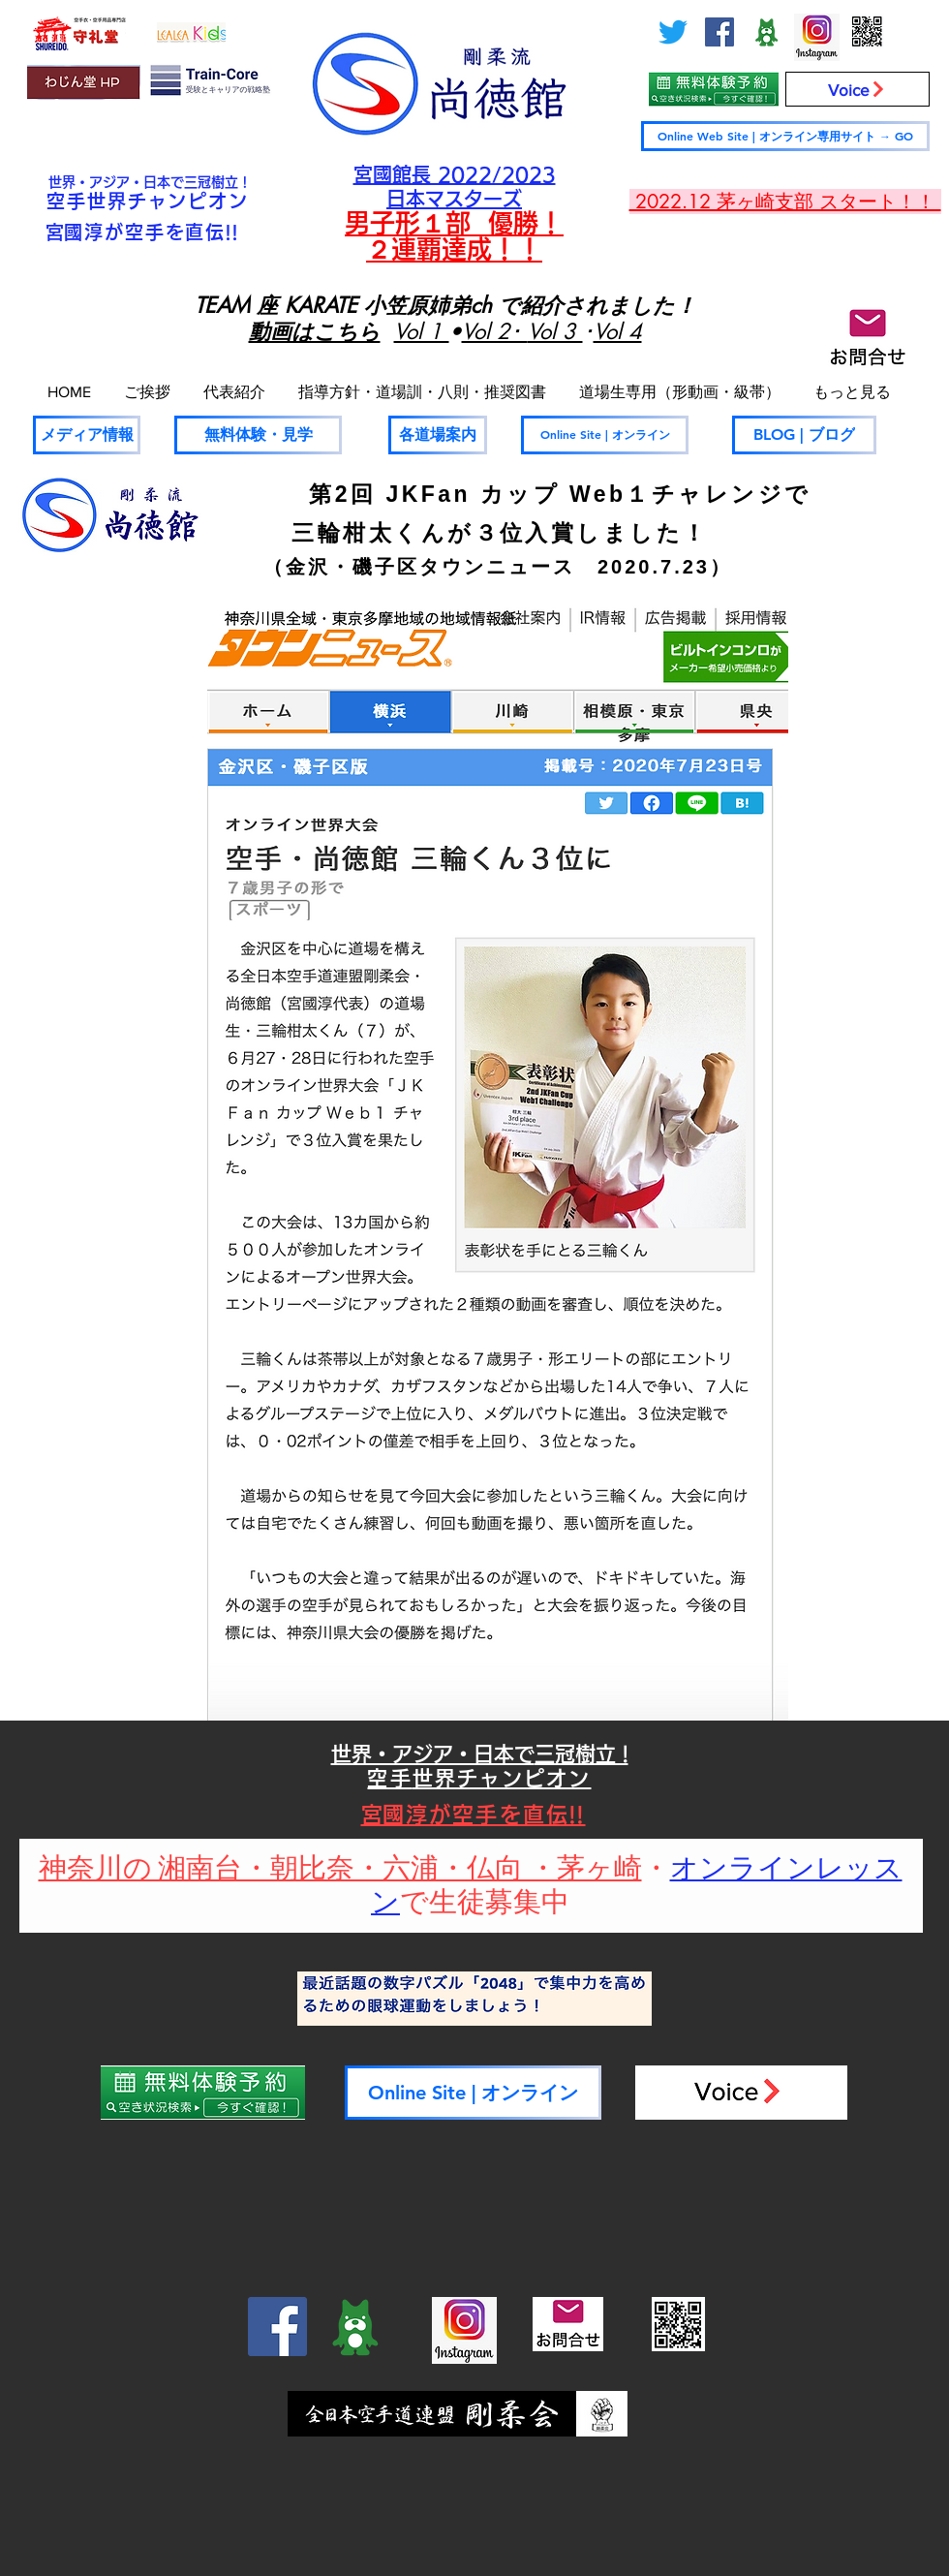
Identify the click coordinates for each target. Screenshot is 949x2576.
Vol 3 (555, 331)
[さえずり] (673, 32)
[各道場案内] (437, 435)
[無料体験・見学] (258, 435)
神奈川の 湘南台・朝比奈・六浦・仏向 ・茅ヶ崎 (340, 1868)
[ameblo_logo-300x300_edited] (766, 32)
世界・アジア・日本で (116, 182)
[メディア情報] (86, 435)
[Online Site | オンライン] (605, 435)
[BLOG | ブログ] (804, 435)
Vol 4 (618, 331)
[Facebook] (719, 32)
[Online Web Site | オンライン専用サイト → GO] (785, 136)
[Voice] (857, 89)
